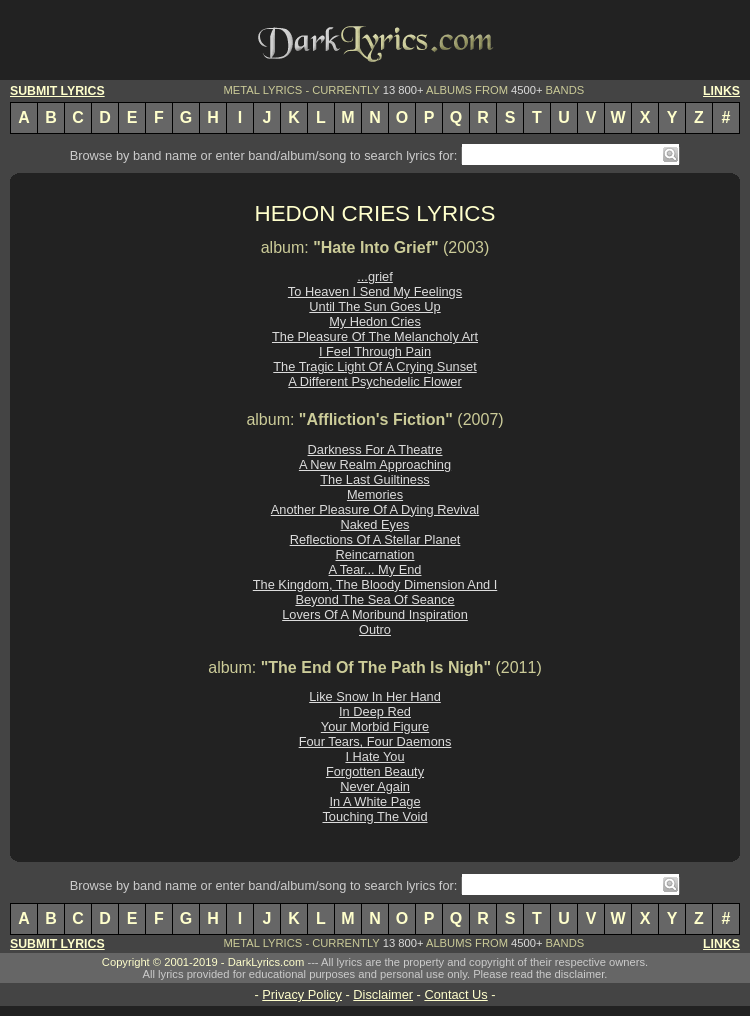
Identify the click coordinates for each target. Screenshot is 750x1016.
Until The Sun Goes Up (374, 306)
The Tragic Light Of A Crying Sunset (374, 366)
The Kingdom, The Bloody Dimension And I (375, 584)
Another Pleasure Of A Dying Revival (375, 509)
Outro (375, 629)
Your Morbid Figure (375, 726)
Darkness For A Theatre (375, 449)
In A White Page (374, 801)
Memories (375, 494)
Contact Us (455, 994)
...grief (375, 276)
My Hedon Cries (375, 321)
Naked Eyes (375, 524)
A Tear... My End (375, 569)
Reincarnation (375, 554)
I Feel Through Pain (375, 351)
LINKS (721, 91)
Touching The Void (374, 816)
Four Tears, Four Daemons (375, 741)
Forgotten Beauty (375, 771)
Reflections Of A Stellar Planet (375, 539)
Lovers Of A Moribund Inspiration (375, 614)
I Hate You (374, 756)
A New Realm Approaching (375, 464)
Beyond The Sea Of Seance (374, 599)
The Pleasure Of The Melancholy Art (375, 336)
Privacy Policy (302, 994)
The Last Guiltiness (375, 479)
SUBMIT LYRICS (57, 91)
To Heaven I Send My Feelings (375, 291)
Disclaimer (383, 994)
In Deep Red (375, 711)
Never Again (375, 786)
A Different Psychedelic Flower (374, 381)
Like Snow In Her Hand (375, 696)
